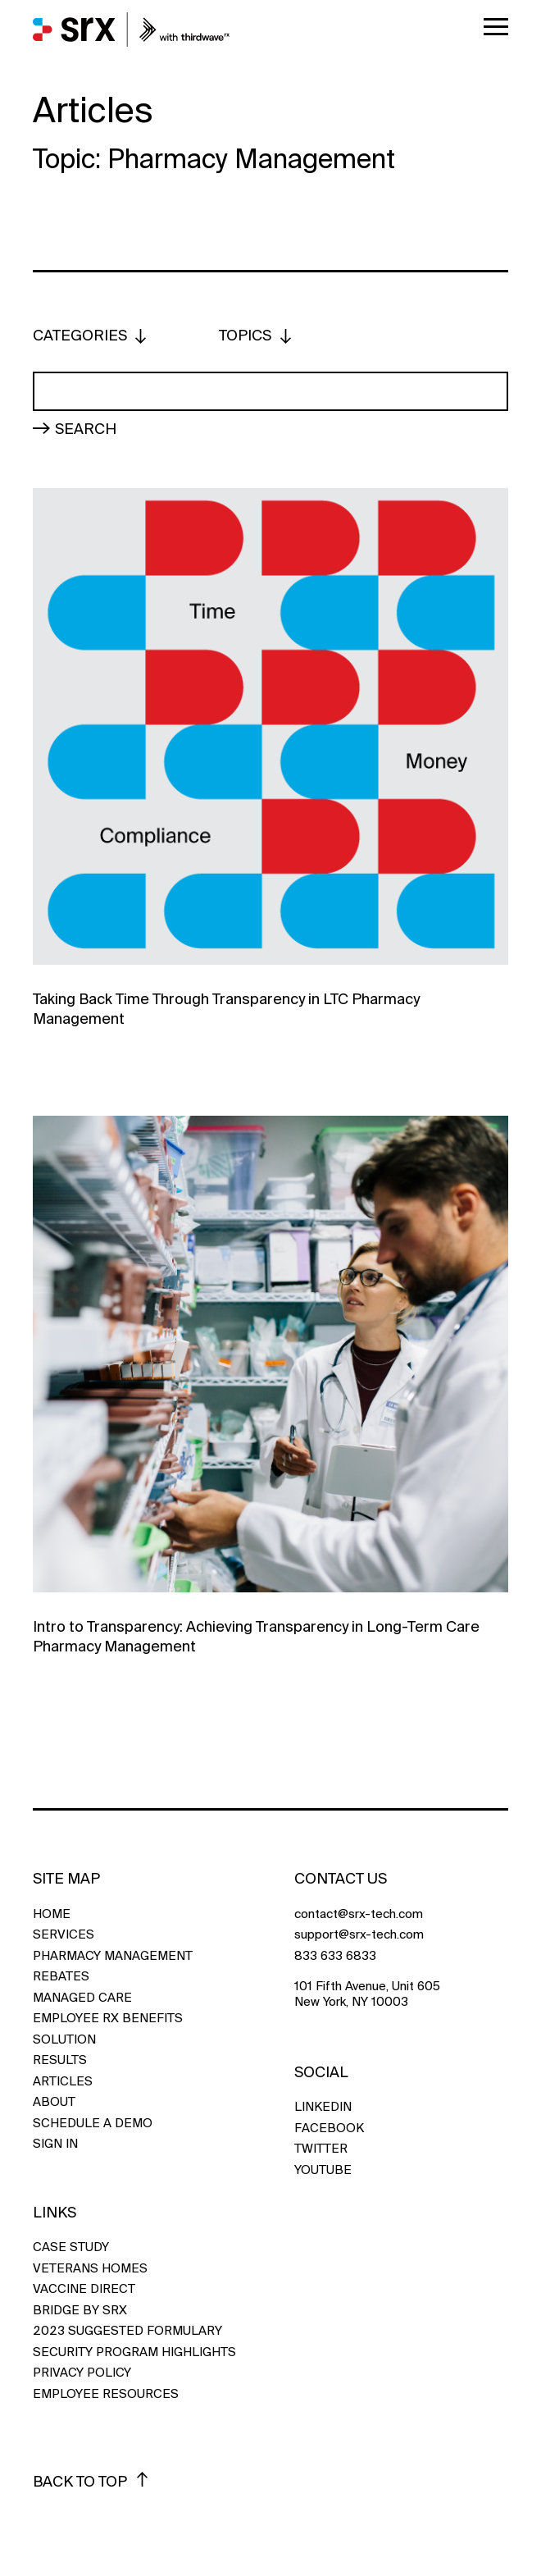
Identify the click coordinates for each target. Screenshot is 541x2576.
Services (63, 1935)
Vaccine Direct (84, 2289)
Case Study (71, 2247)
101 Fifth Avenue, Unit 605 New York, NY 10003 (367, 1995)
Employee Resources (106, 2394)
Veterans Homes (90, 2269)
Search (85, 428)
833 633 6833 (335, 1956)
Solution (64, 2040)
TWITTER (321, 2149)
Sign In (55, 2144)
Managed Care (82, 1998)
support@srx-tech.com (359, 1935)
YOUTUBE (323, 2170)
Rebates (61, 1977)
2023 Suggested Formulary (127, 2331)
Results (60, 2060)
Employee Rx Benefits (108, 2019)
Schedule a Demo (92, 2124)
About (54, 2102)
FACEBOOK (329, 2128)
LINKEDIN (323, 2107)
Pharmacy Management (113, 1956)
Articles (63, 2082)
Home (51, 1914)
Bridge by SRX (80, 2311)
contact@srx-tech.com (358, 1914)
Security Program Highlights (134, 2352)
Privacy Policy (82, 2373)
